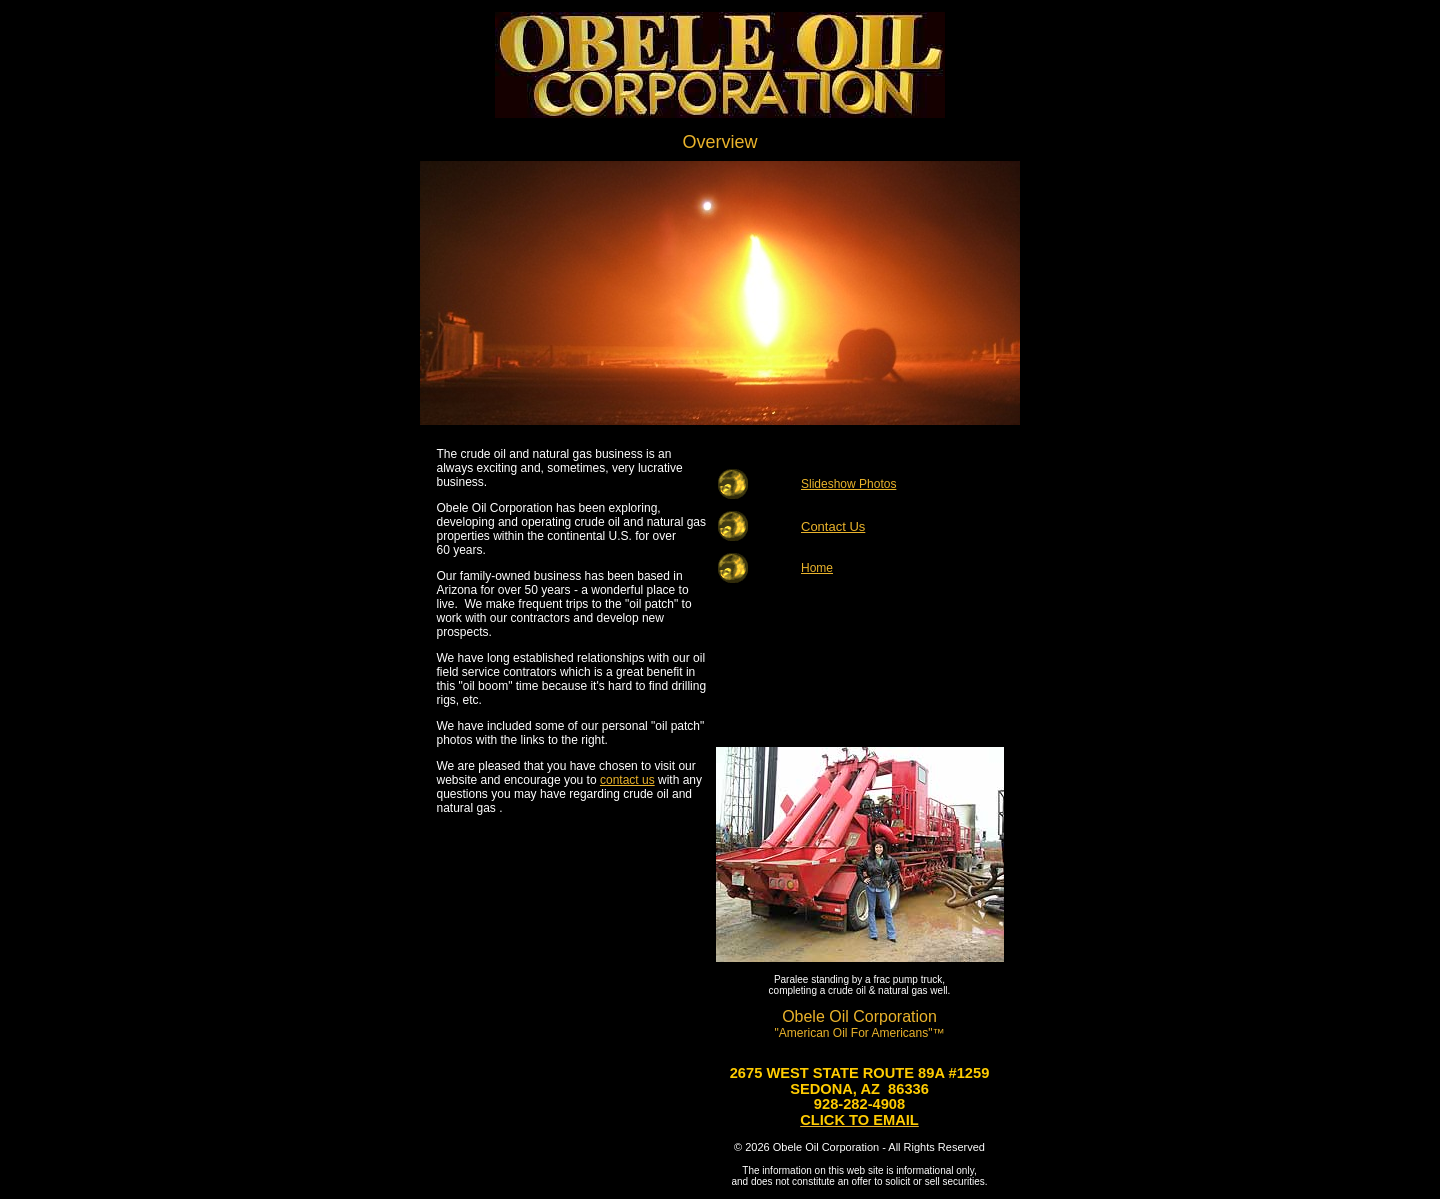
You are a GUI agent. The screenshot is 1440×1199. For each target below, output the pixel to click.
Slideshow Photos (848, 484)
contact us (627, 780)
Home (817, 568)
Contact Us (833, 526)
